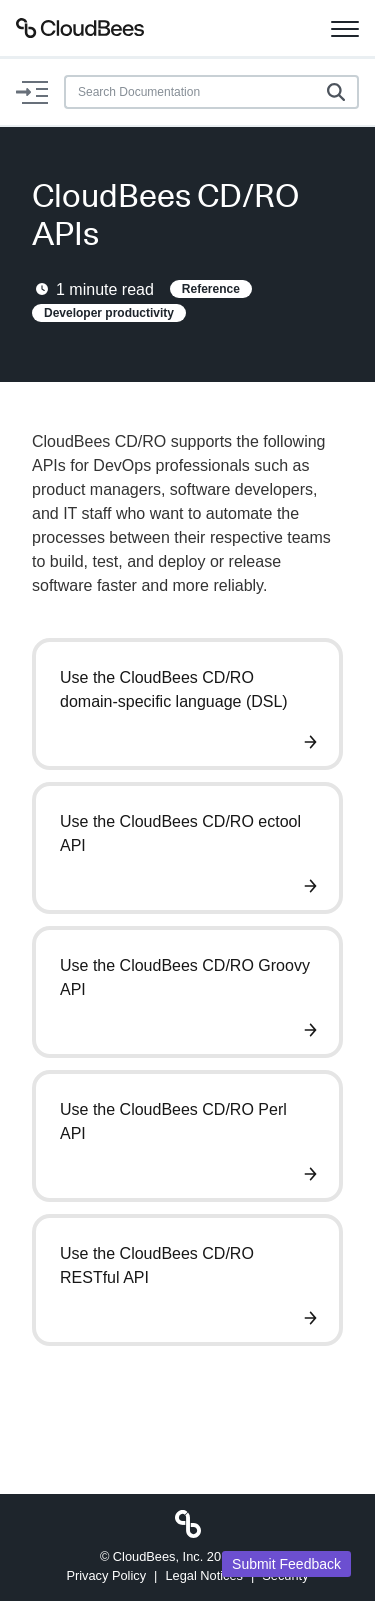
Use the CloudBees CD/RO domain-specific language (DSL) (174, 689)
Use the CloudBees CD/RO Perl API (173, 1121)
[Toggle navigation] (345, 28)
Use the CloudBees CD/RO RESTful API (157, 1265)
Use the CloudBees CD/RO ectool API (180, 833)
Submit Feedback (286, 1564)
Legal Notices (204, 1575)
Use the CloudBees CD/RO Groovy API (185, 977)
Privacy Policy (106, 1575)
